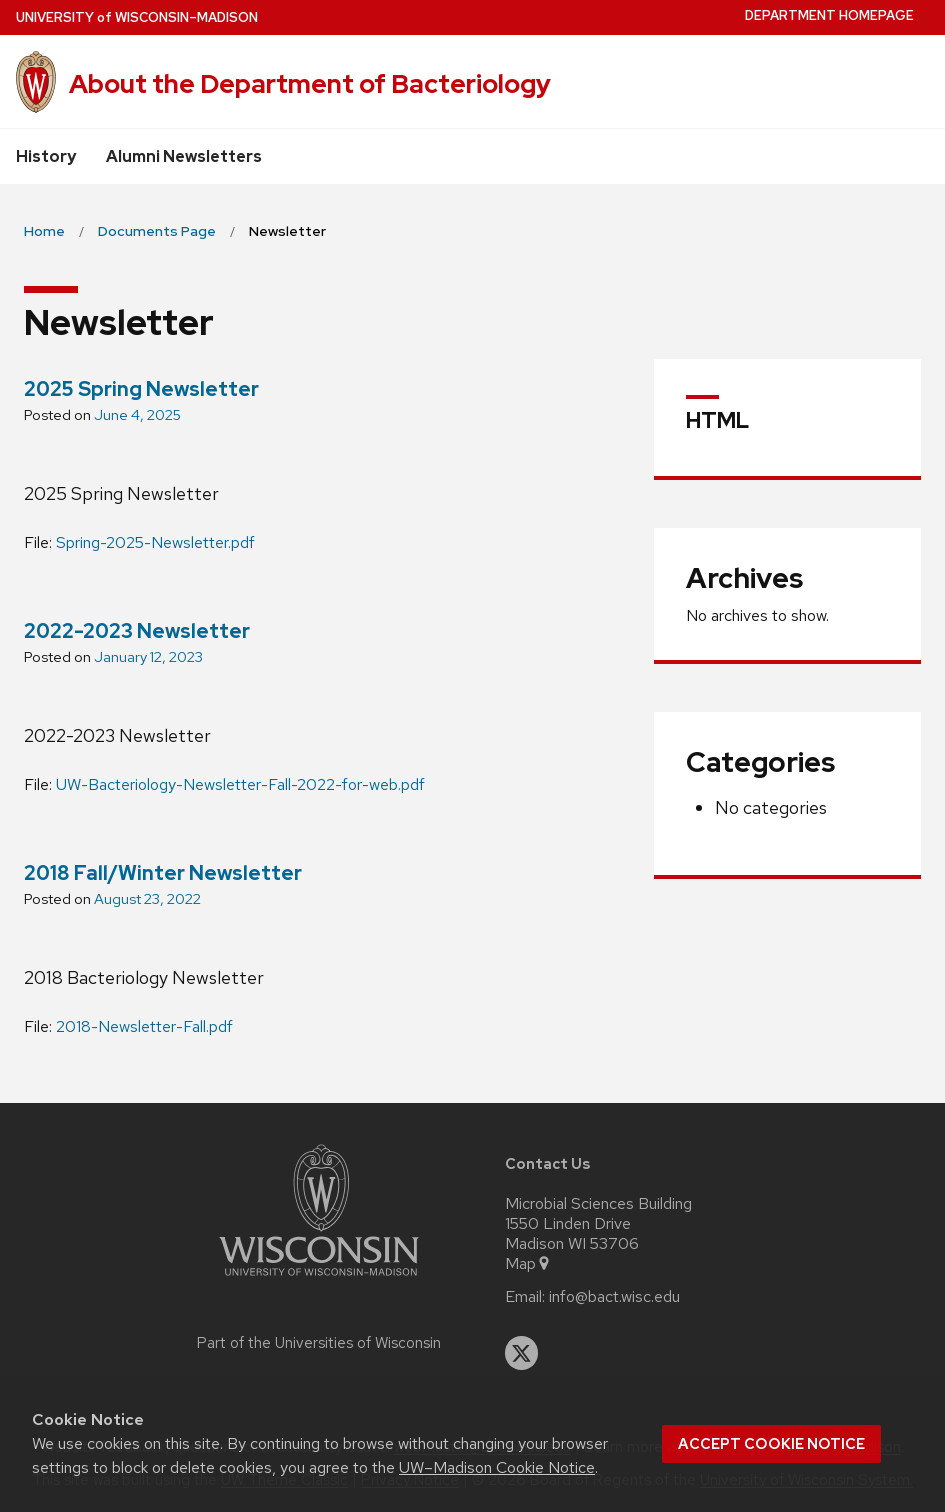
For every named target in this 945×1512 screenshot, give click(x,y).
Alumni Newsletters (184, 156)
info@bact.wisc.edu (614, 1297)
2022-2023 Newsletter (137, 631)
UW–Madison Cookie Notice (497, 1467)
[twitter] (522, 1353)
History (46, 156)
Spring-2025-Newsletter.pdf (155, 542)
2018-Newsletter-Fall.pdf (144, 1026)
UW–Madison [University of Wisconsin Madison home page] (137, 17)
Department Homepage (829, 15)
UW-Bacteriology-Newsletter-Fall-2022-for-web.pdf (240, 784)
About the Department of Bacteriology (310, 84)
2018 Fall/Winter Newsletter (163, 873)
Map (528, 1264)
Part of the (319, 1343)
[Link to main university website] (319, 1279)
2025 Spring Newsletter (141, 389)
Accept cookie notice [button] (771, 1444)
